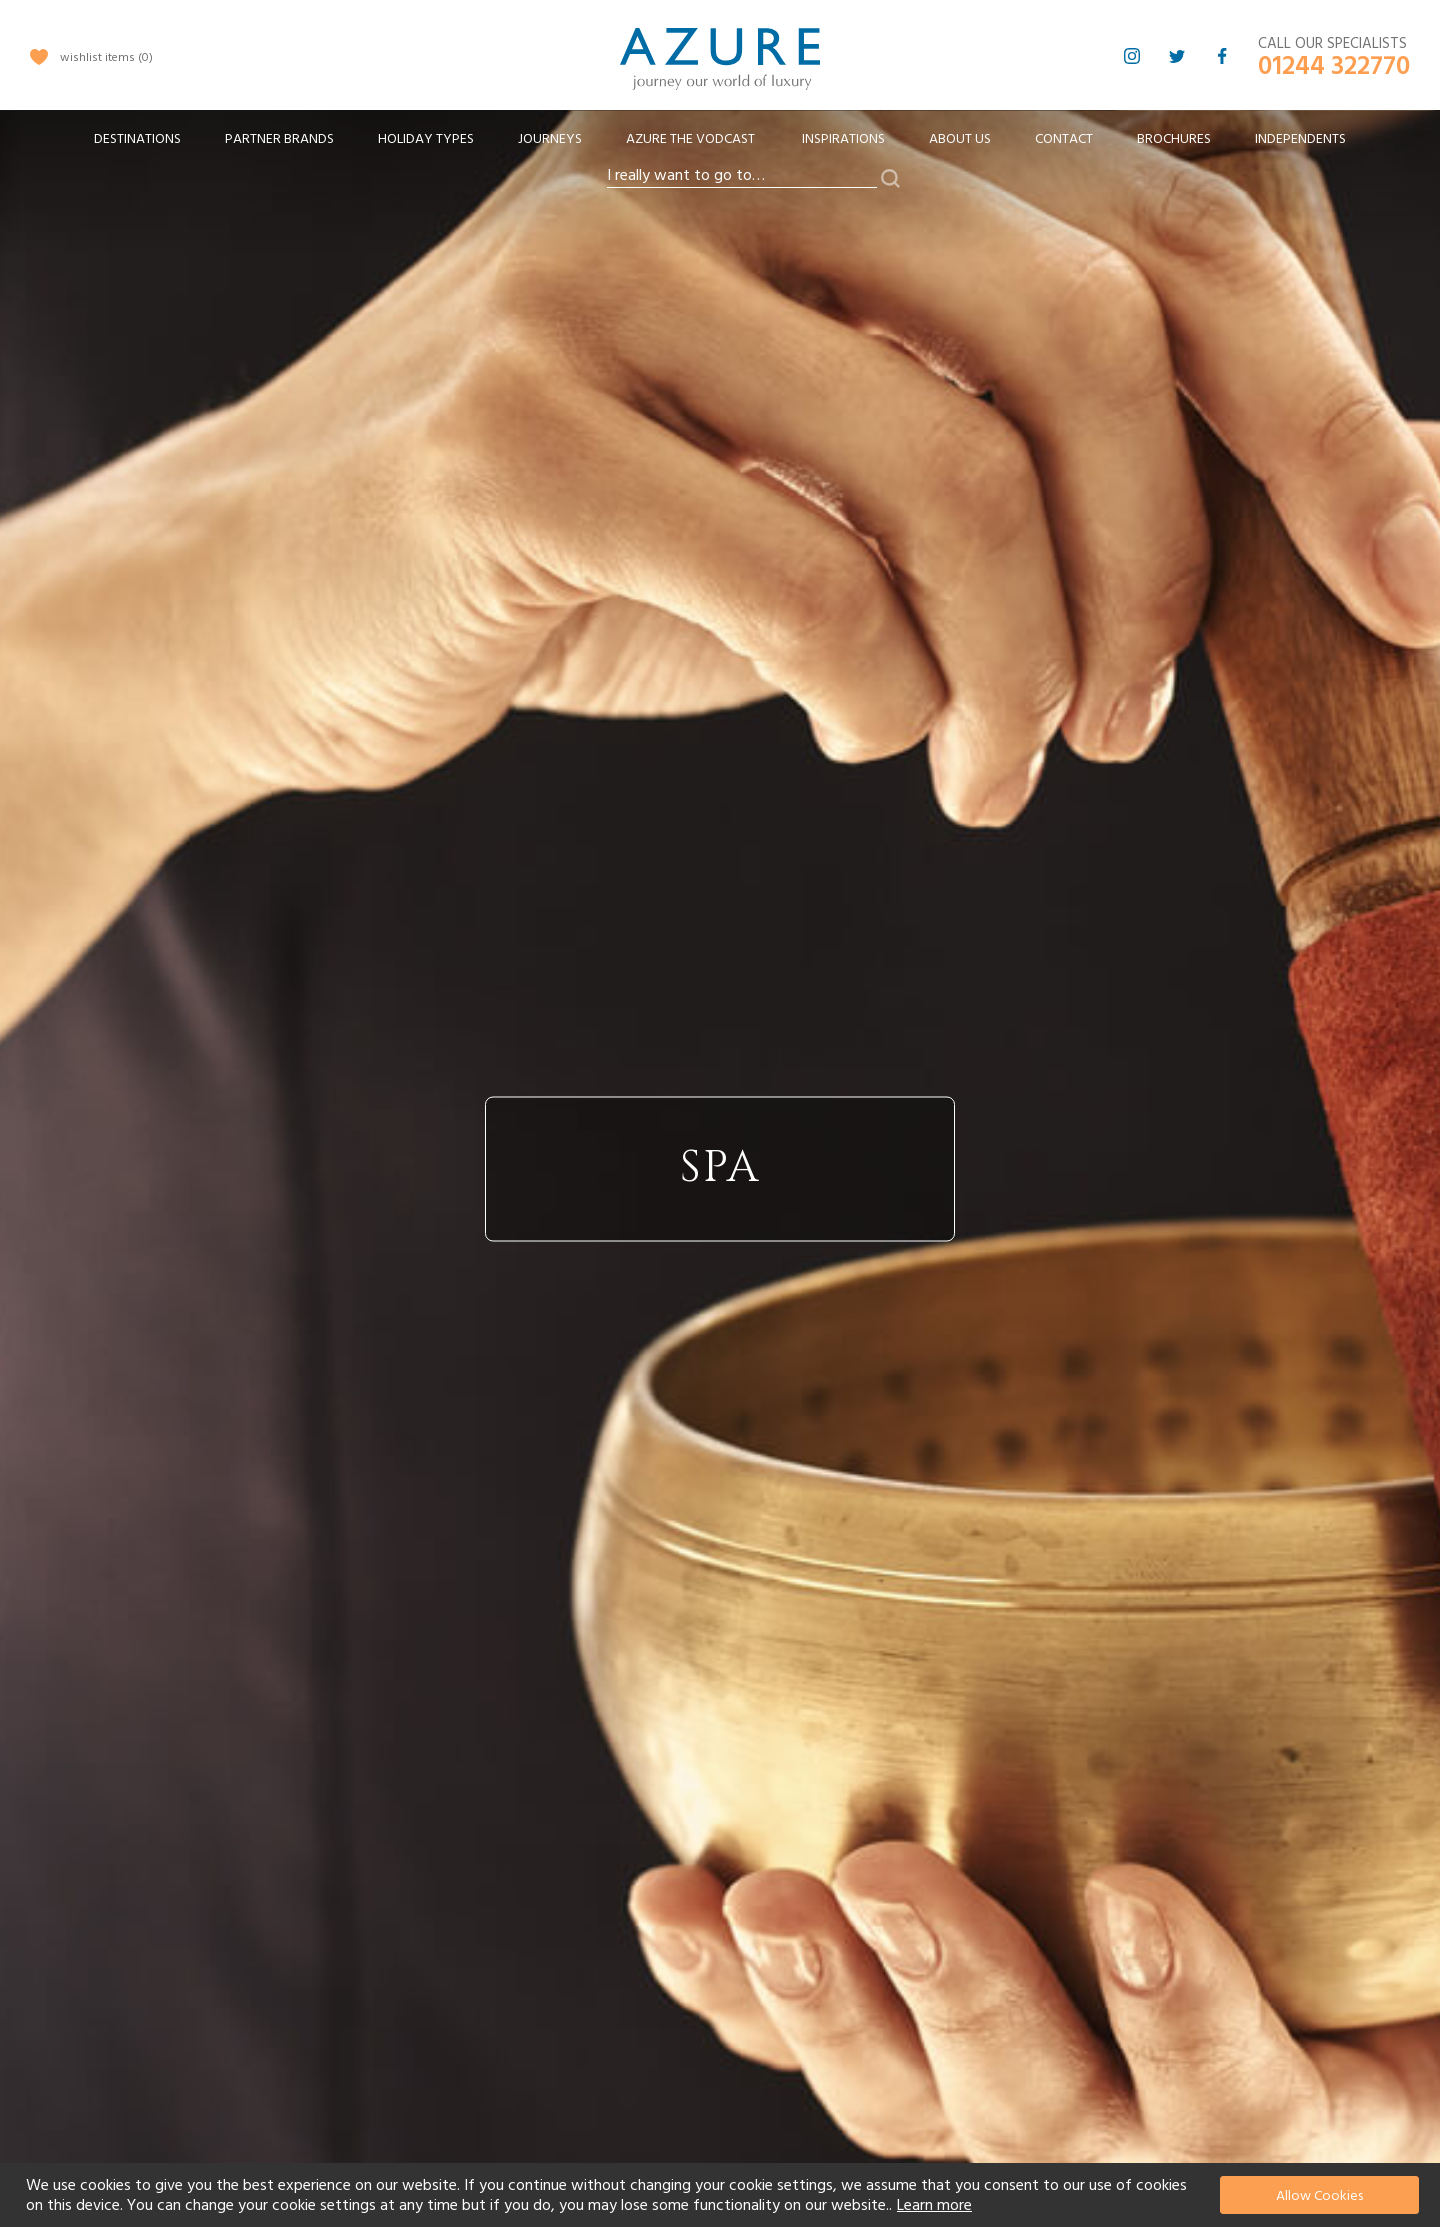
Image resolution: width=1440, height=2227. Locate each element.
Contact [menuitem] (1064, 139)
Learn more (934, 2205)
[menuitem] (137, 139)
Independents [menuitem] (1300, 139)
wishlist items (106, 57)
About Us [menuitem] (960, 139)
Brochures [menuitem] (1174, 139)
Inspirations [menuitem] (843, 139)
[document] (722, 2195)
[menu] (720, 145)
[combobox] (742, 176)
